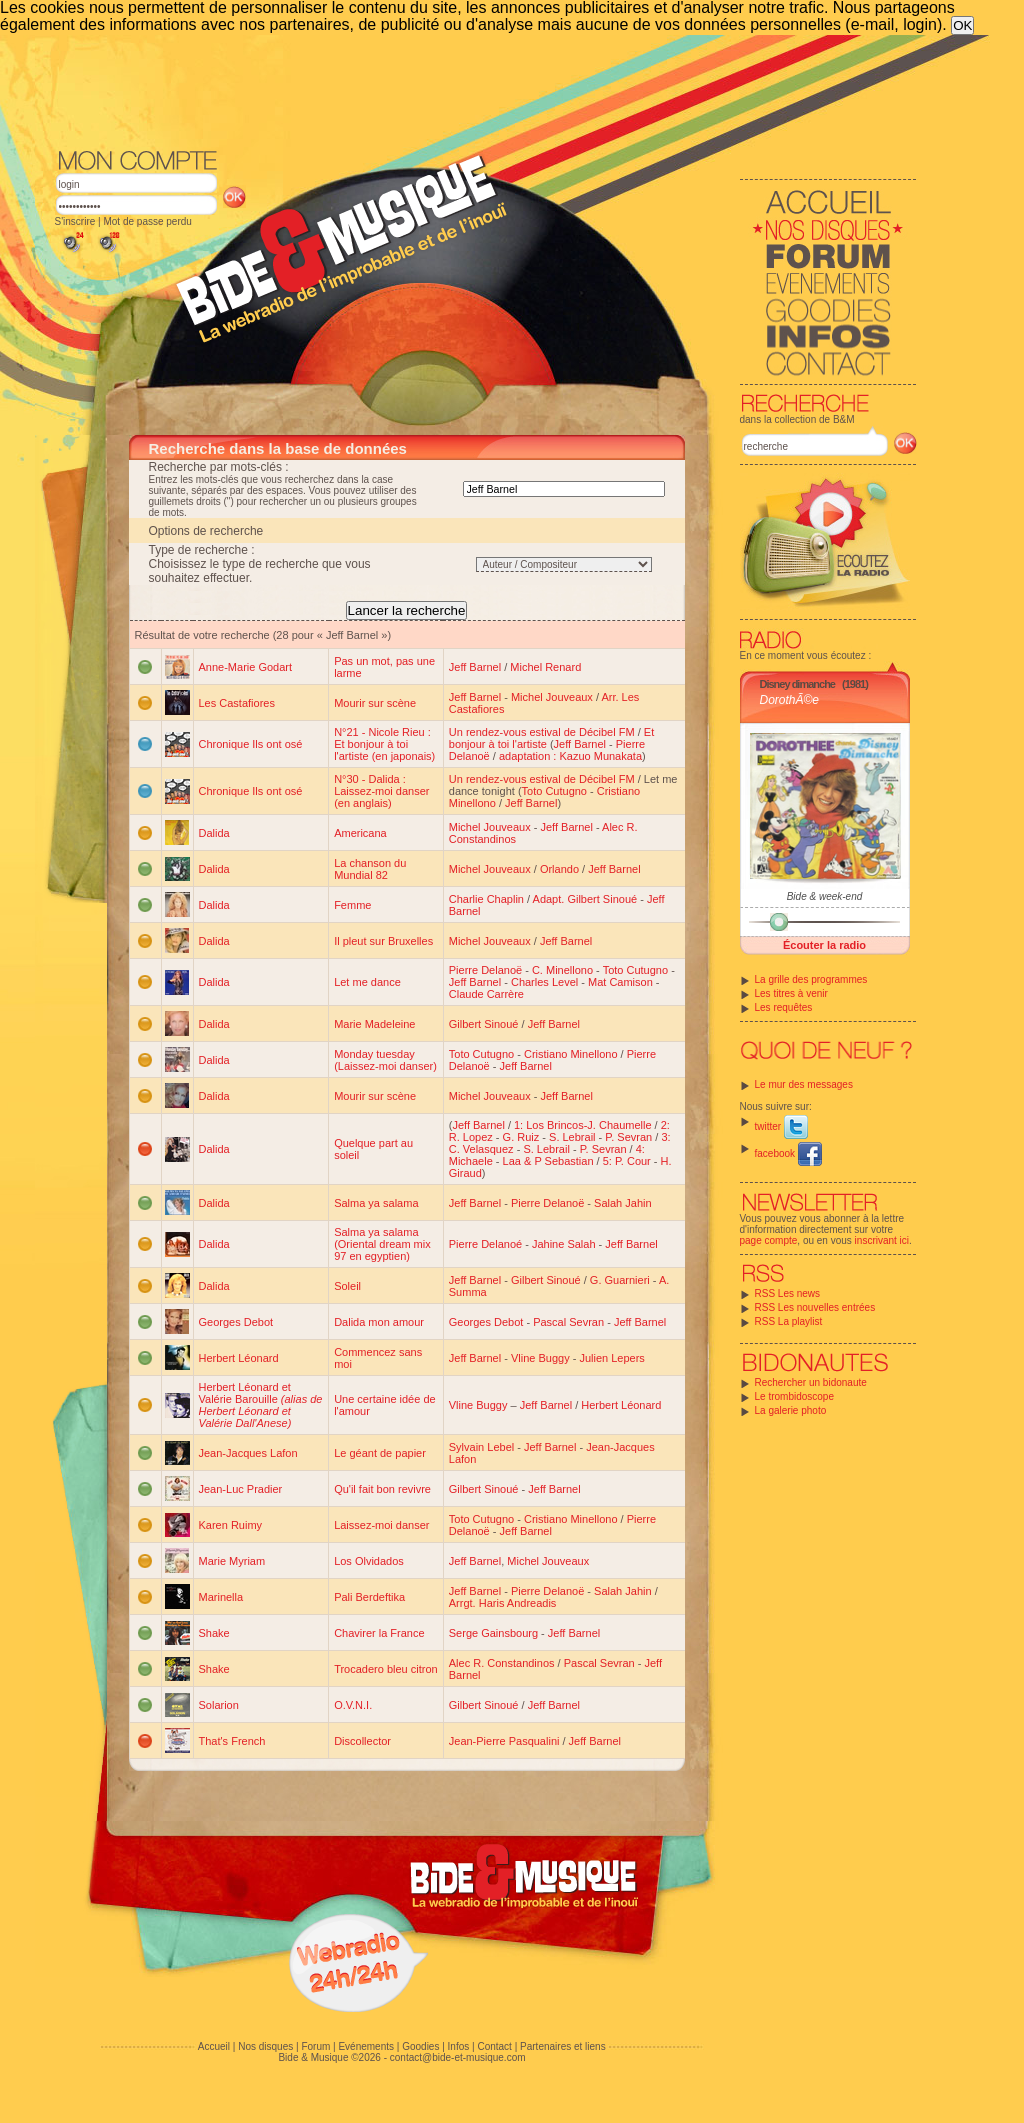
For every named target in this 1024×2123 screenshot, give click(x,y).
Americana (360, 833)
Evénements (366, 2046)
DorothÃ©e (790, 700)
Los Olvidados (369, 1561)
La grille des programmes (811, 979)
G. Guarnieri (620, 1280)
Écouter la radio (824, 945)
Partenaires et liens (563, 2046)
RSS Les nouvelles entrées (815, 1307)
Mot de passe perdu (147, 221)
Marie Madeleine (374, 1024)
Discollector (362, 1741)
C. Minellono (562, 970)
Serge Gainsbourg (493, 1633)
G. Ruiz (521, 1137)
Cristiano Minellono (571, 1054)
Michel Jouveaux (552, 697)
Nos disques (265, 2046)
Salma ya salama (376, 1203)
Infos (459, 2046)
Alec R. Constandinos (502, 1663)
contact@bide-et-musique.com (458, 2057)
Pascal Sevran (568, 1322)
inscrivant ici (882, 1240)
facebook (788, 1153)
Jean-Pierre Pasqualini (504, 1741)
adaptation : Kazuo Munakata (570, 756)
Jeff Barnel (475, 667)
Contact (494, 2046)
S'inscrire (75, 221)
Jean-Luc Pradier (241, 1489)
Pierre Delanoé (485, 1244)
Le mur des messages (804, 1084)
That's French (232, 1741)
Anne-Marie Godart (246, 667)
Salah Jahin (623, 1203)
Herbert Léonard (239, 1358)
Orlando (559, 869)
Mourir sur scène (375, 703)
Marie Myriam (232, 1561)
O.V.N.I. (353, 1705)
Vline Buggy (540, 1358)
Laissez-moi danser (381, 1525)
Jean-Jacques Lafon (248, 1453)
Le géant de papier (380, 1453)
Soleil (347, 1286)
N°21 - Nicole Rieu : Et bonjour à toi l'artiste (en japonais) (384, 744)
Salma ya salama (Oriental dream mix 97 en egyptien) (382, 1244)
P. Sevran (628, 1137)
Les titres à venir (791, 993)
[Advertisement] (486, 90)
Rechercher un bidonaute (811, 1382)
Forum (315, 2046)
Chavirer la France (379, 1633)
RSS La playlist (789, 1321)
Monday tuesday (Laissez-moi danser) (385, 1060)
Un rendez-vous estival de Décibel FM (542, 732)
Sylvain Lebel (481, 1447)
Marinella (221, 1597)
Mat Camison (620, 982)
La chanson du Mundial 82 (370, 869)
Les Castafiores (237, 703)
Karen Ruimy (231, 1525)
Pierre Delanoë (485, 970)
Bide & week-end (825, 896)
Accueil (214, 2046)
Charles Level (544, 982)
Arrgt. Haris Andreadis (503, 1603)
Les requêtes (784, 1007)
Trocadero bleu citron (386, 1669)
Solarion (219, 1705)
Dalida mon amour (379, 1322)
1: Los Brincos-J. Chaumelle (583, 1125)
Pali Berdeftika (369, 1597)
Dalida (214, 833)
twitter (781, 1126)
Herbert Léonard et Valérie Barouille (261, 1405)
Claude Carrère (486, 994)
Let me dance (367, 982)
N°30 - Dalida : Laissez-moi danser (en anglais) (381, 791)
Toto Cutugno (554, 791)
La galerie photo (791, 1410)
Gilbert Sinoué (484, 1024)
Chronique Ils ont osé (251, 744)
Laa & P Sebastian (548, 1161)
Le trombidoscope (795, 1396)
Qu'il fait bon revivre (382, 1489)
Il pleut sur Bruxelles (383, 941)
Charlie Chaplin (486, 899)
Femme (352, 905)
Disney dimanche (797, 684)
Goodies (420, 2046)
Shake (214, 1633)
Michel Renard (545, 667)
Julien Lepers (611, 1358)
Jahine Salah (564, 1244)
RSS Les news (788, 1293)
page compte (769, 1240)
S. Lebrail (572, 1137)
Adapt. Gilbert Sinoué (585, 899)
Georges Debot (236, 1322)
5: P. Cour (627, 1161)
